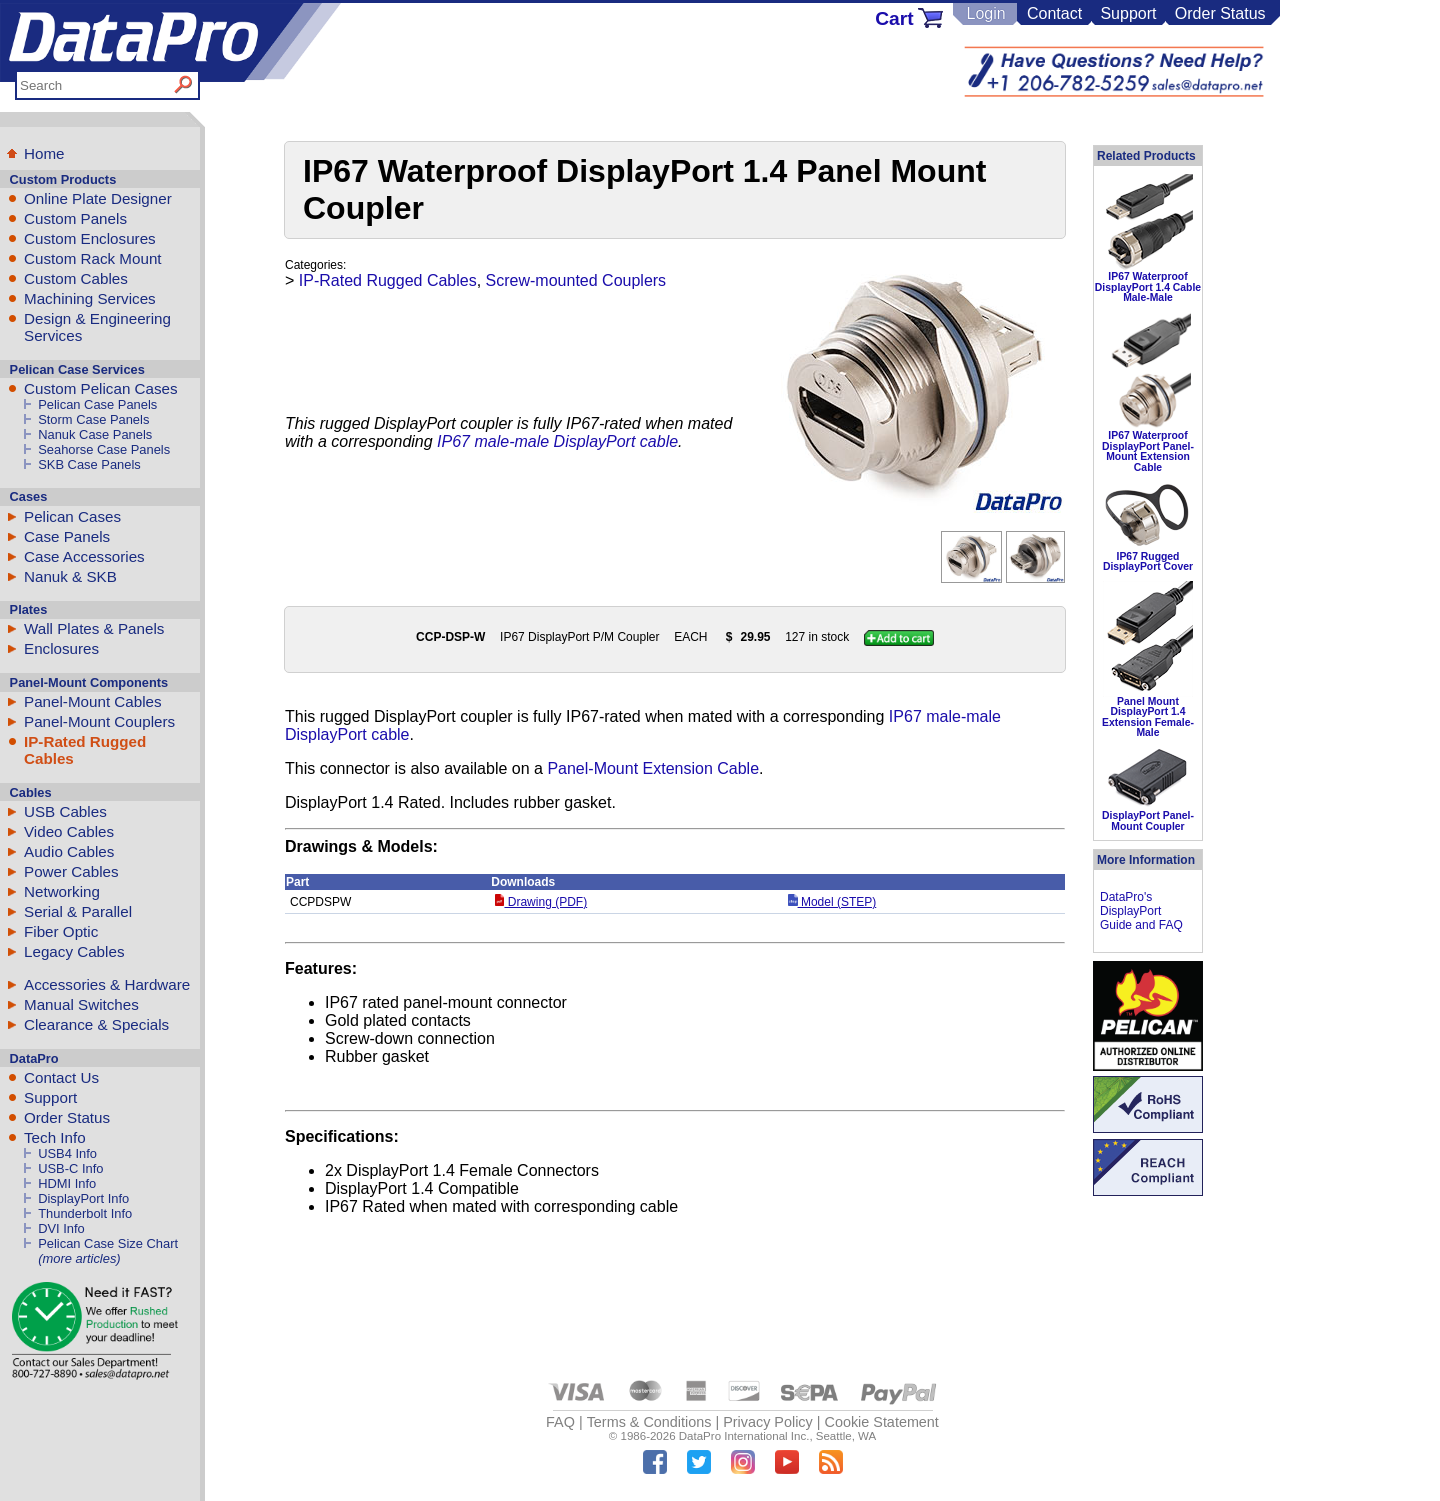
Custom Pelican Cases (101, 388)
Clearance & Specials (96, 1024)
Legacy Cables (74, 951)
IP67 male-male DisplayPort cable (557, 441)
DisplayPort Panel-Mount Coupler (1148, 820)
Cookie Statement (881, 1422)
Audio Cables (69, 851)
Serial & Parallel (78, 911)
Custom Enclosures (90, 238)
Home (44, 153)
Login (985, 13)
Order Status (1220, 13)
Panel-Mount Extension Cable (653, 768)
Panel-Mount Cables (93, 701)
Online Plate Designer (98, 198)
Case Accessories (84, 556)
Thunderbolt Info (85, 1213)
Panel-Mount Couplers (99, 721)
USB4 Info (67, 1153)
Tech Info (55, 1137)
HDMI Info (67, 1183)
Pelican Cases (72, 516)
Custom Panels (75, 218)
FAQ (560, 1422)
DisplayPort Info (83, 1198)
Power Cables (71, 871)
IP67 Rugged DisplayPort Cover (1148, 561)
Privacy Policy (768, 1422)
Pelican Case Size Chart (108, 1243)
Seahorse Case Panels (104, 449)
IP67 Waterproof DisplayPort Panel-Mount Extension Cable (1148, 451)
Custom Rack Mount (93, 258)
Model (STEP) (832, 902)
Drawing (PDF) (541, 902)
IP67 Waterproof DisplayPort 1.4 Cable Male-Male (1148, 287)
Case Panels (67, 536)
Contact (1054, 13)
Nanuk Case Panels (95, 434)
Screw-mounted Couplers (576, 280)
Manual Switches (81, 1004)
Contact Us (61, 1077)
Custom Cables (76, 278)
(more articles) (79, 1258)
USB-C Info (70, 1168)
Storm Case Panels (93, 419)
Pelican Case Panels (97, 404)
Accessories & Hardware (107, 984)
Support (1128, 13)
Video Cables (69, 831)
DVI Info (61, 1228)
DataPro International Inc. (744, 1436)
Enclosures (61, 648)
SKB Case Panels (89, 464)
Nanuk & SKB (70, 576)
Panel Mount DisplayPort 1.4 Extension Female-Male (1148, 717)
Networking (62, 891)
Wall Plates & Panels (94, 628)
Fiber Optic (61, 931)
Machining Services (90, 298)
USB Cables (65, 811)
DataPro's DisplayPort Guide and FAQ (1141, 911)
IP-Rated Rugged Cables (388, 280)
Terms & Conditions (649, 1422)
